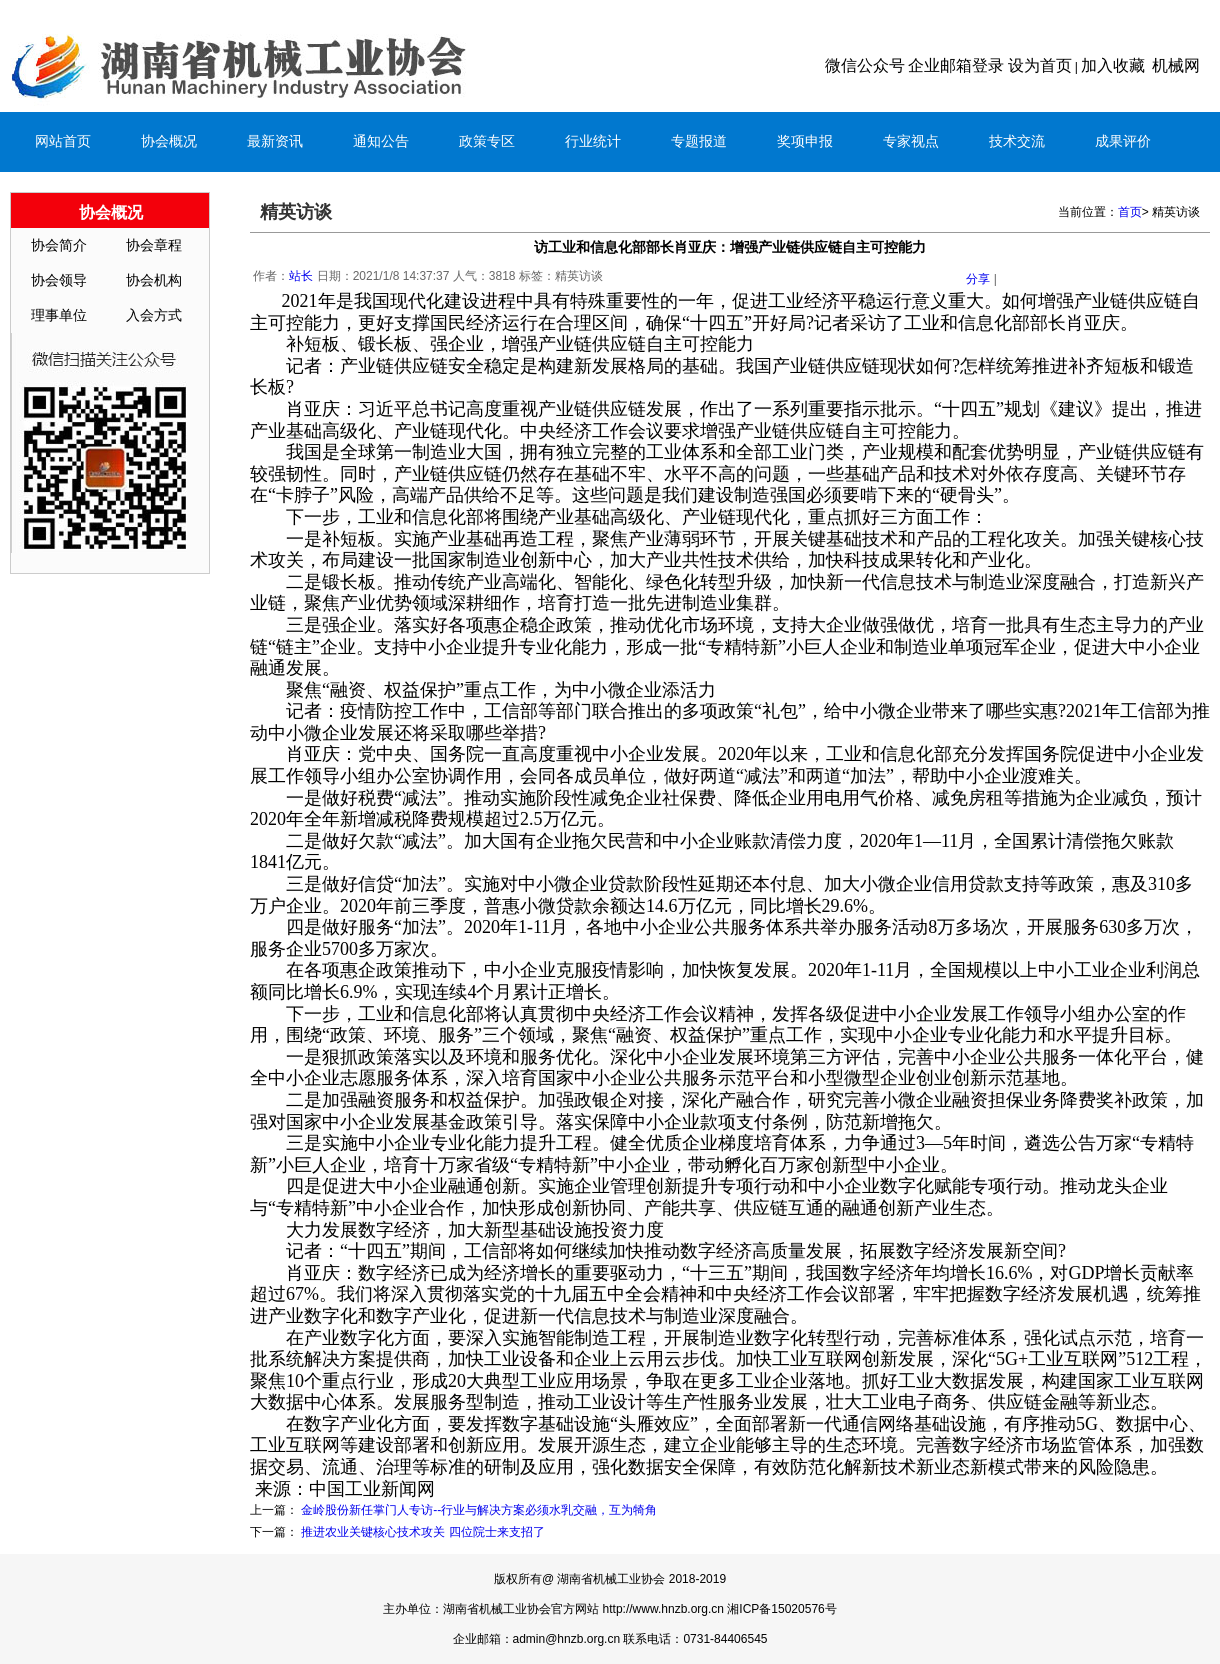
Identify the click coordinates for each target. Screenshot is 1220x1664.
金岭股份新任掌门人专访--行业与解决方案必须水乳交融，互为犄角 (479, 1510)
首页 (1130, 212)
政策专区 (487, 141)
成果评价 (1123, 141)
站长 (301, 276)
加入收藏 (1113, 65)
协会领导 (59, 280)
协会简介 (59, 245)
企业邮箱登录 (956, 65)
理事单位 (59, 315)
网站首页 (63, 141)
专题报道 (699, 141)
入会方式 (154, 315)
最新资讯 (275, 141)
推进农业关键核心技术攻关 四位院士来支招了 (422, 1532)
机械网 (1176, 65)
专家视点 (911, 141)
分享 (978, 279)
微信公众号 (865, 65)
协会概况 (169, 141)
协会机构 (154, 280)
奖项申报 (805, 141)
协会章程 (154, 245)
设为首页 (1040, 65)
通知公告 (381, 141)
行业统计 (593, 141)
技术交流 (1017, 141)
